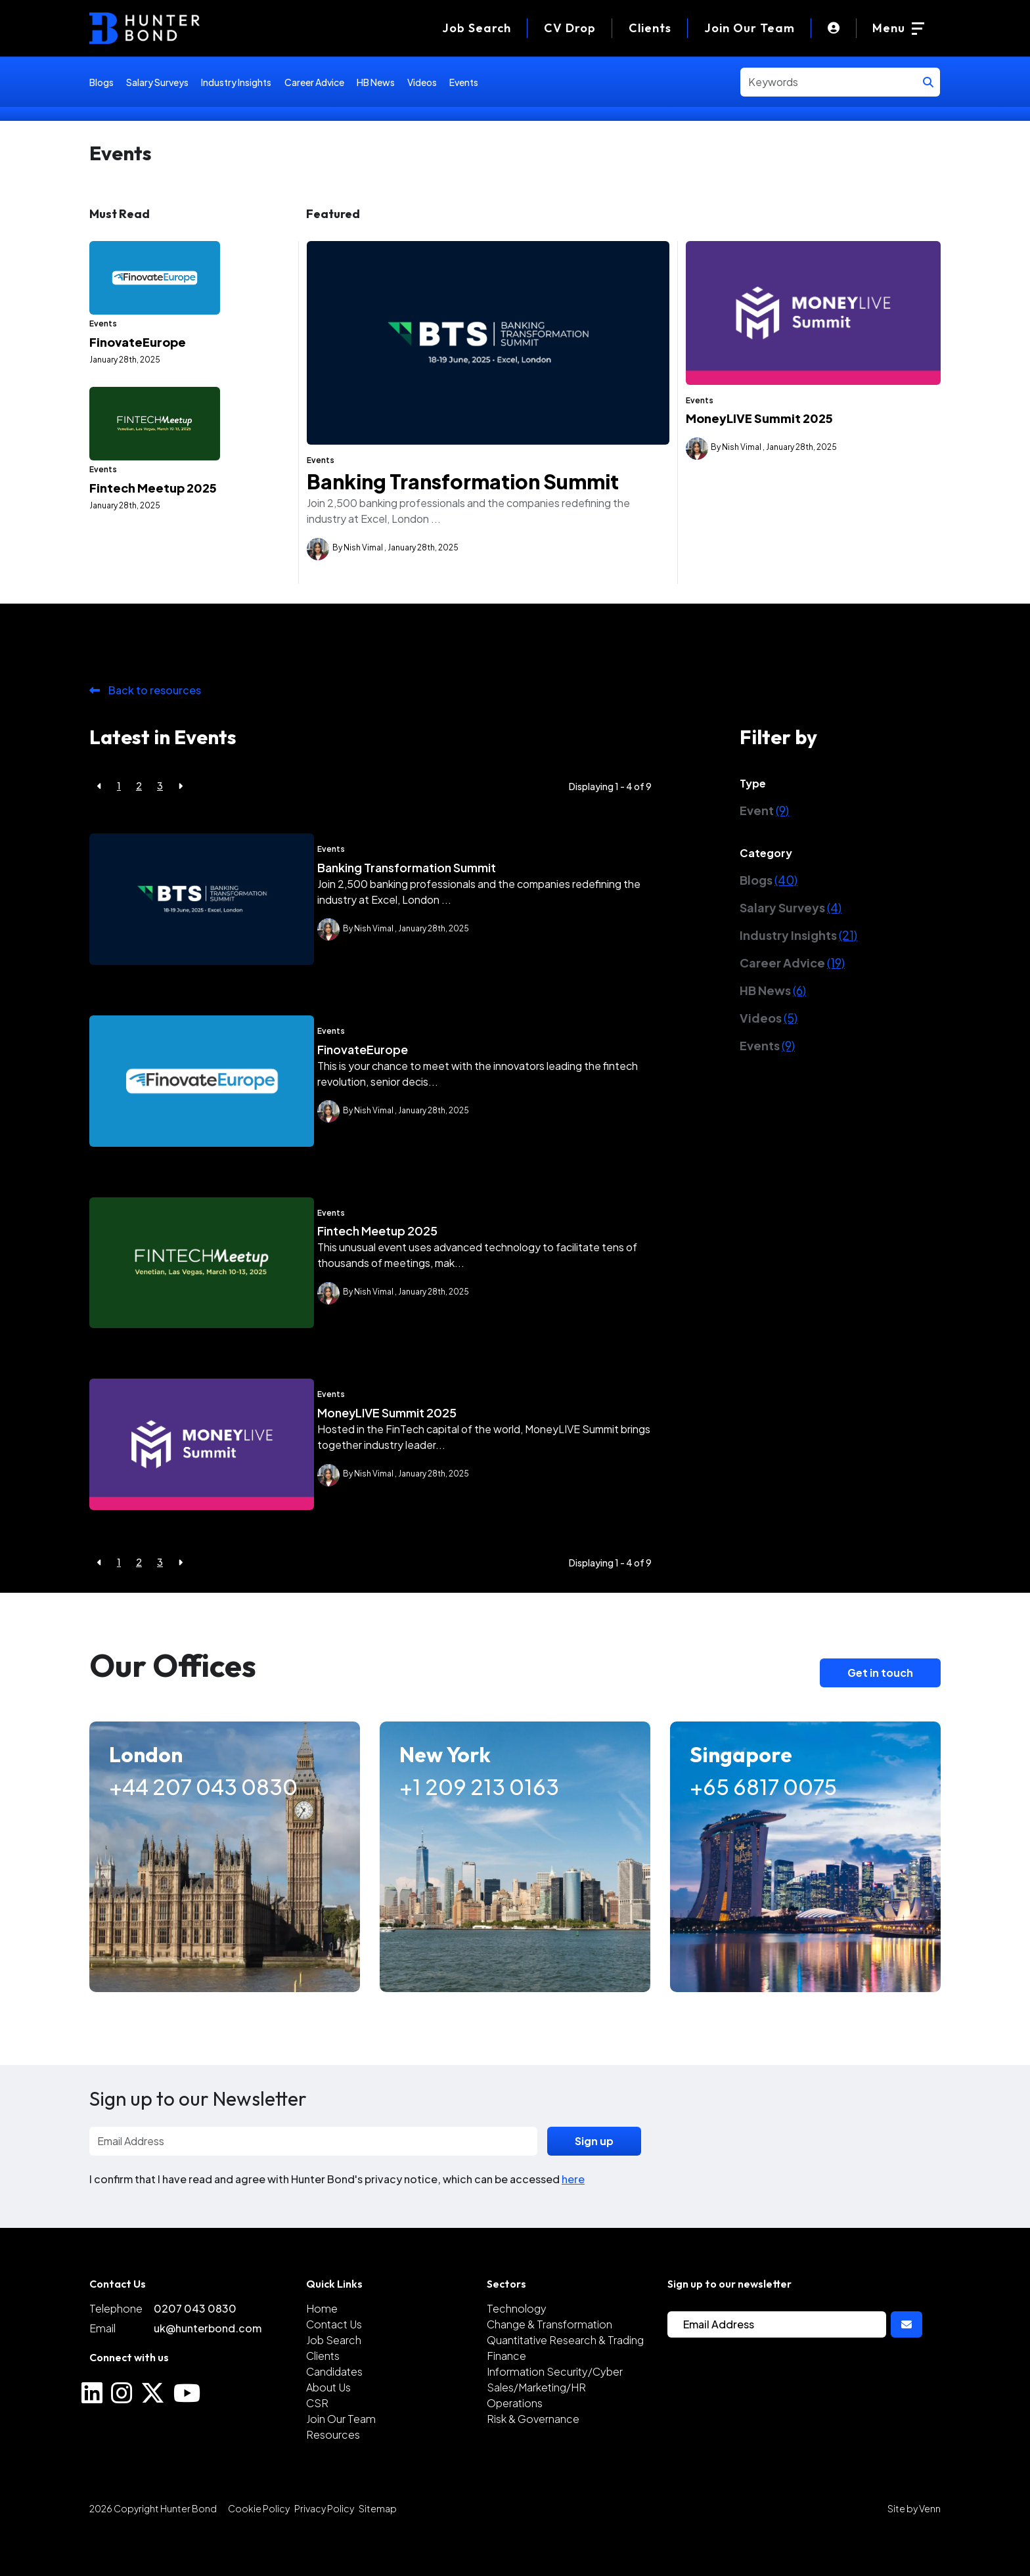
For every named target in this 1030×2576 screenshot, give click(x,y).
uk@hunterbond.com (207, 2369)
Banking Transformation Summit (463, 481)
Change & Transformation (549, 2365)
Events (463, 82)
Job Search (333, 2380)
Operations (515, 2444)
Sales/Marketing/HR (536, 2428)
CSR (317, 2444)
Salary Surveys (157, 82)
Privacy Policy (324, 2549)
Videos (422, 82)
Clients (650, 27)
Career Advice (314, 82)
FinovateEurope (137, 387)
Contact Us (334, 2365)
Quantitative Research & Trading (565, 2380)
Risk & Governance (533, 2459)
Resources (333, 2475)
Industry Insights (236, 82)
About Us (328, 2428)
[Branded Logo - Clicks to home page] (144, 28)
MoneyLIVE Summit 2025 (759, 418)
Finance (506, 2396)
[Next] (180, 826)
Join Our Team (749, 27)
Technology (517, 2349)
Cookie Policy (259, 2549)
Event (764, 850)
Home (322, 2349)
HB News (376, 82)
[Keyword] (828, 82)
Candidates (334, 2412)
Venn (930, 2549)
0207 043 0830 (195, 2349)
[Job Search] (476, 27)
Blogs (101, 82)
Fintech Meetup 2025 (153, 579)
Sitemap (378, 2549)
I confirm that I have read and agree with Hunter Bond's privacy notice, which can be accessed (337, 2220)
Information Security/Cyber (555, 2412)
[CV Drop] (570, 27)
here (573, 2220)
